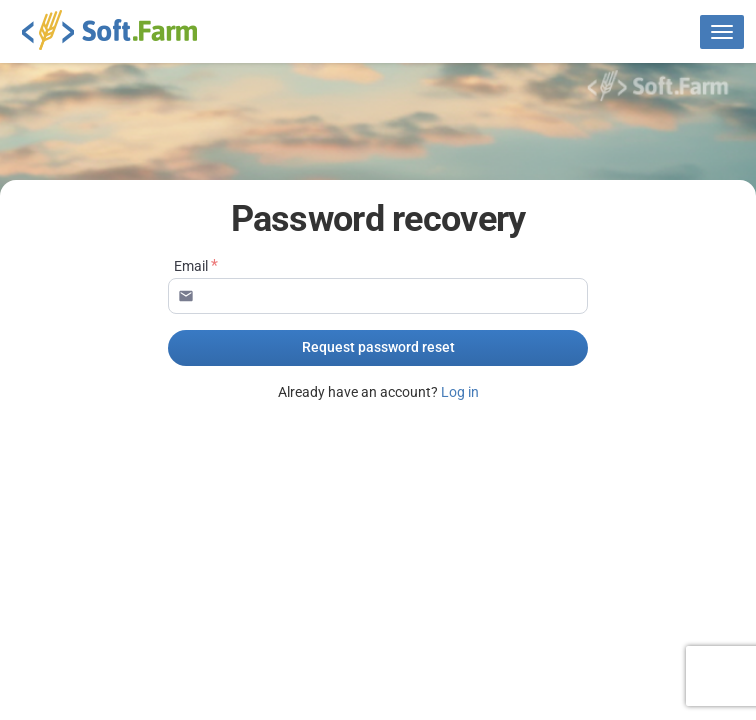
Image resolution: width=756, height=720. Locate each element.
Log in (460, 392)
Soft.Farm (120, 30)
